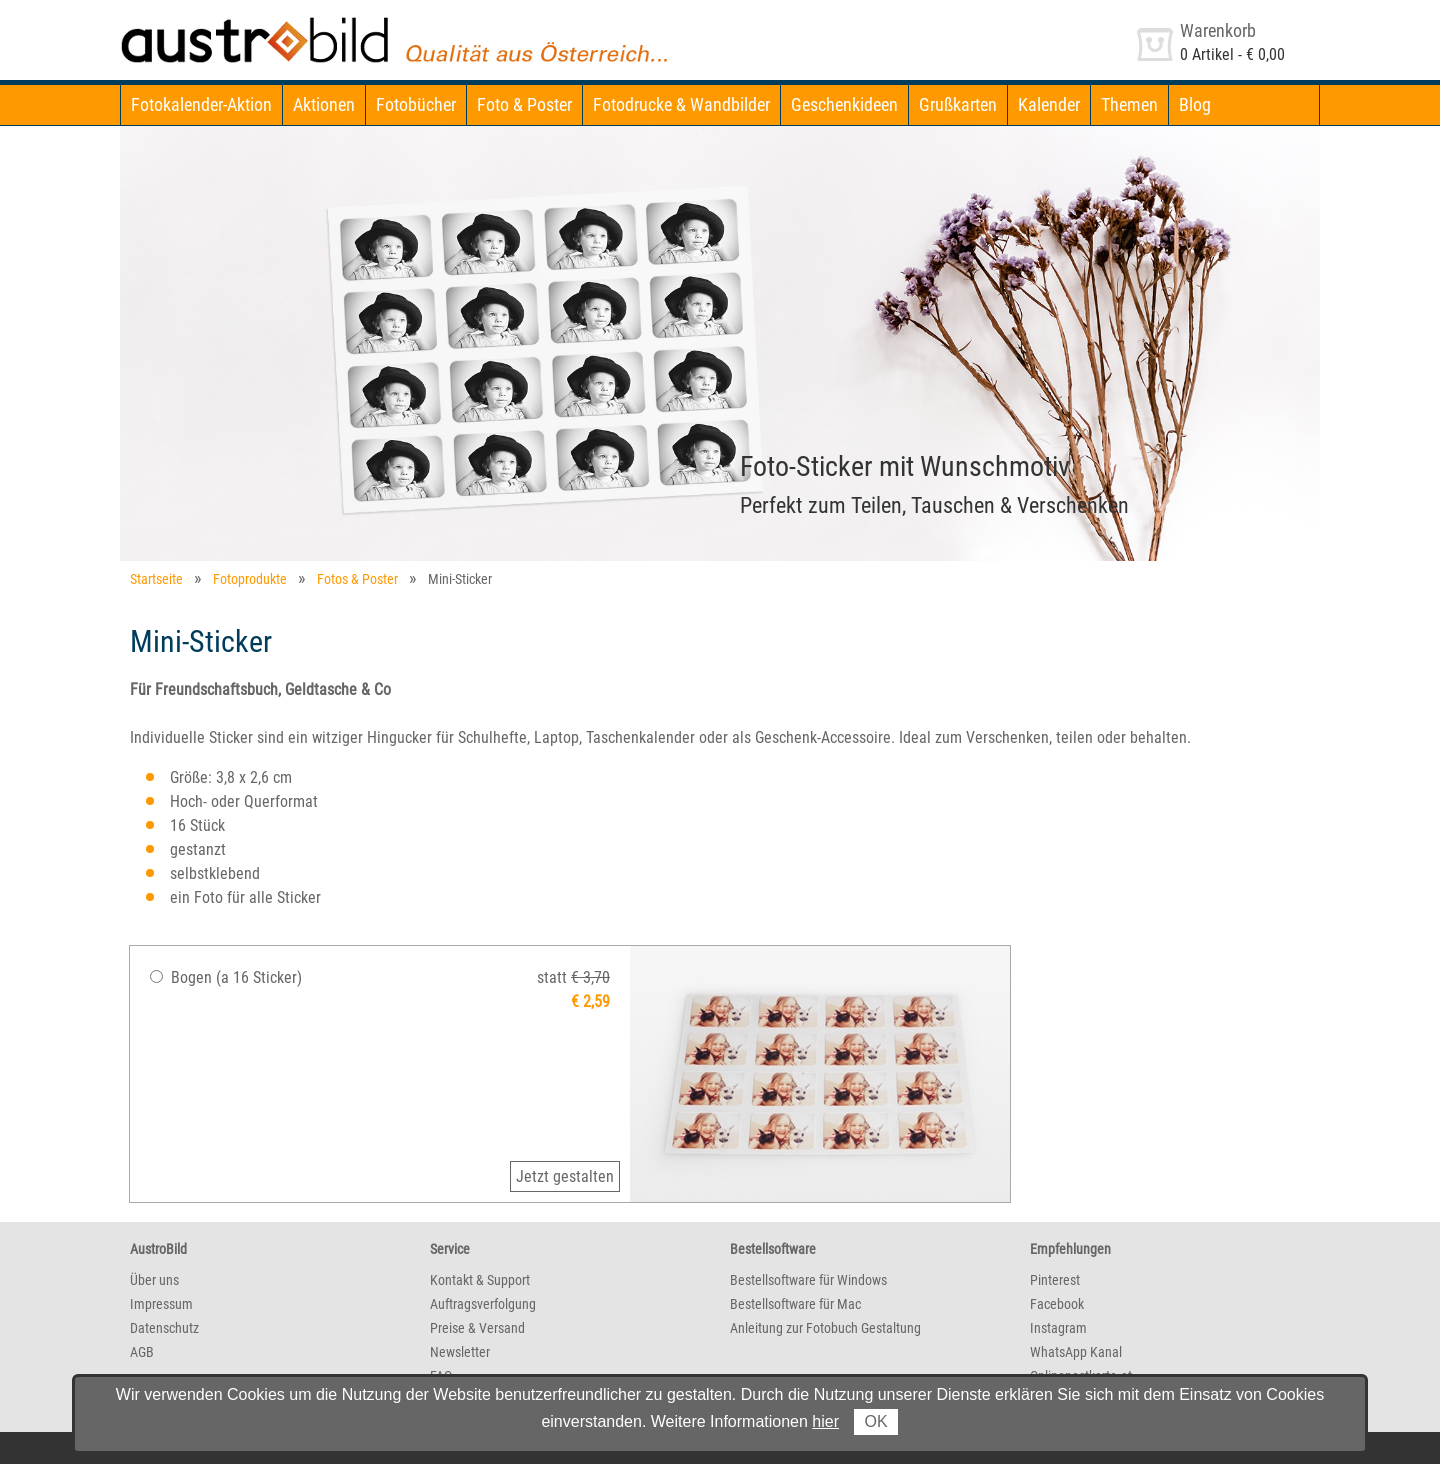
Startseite (156, 579)
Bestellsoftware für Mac (795, 1304)
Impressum (161, 1304)
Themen (1129, 104)
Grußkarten (958, 104)
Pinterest (1055, 1280)
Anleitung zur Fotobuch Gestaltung (825, 1328)
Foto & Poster (524, 104)
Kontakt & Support (480, 1280)
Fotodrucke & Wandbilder (681, 104)
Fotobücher (416, 104)
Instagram (1058, 1328)
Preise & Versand (477, 1328)
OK (875, 1421)
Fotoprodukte (250, 579)
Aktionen (324, 104)
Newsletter (460, 1352)
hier (825, 1421)
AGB (142, 1352)
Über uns (154, 1280)
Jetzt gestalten (565, 1176)
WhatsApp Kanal (1076, 1352)
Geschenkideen (844, 104)
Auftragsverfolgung (483, 1304)
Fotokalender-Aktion (201, 104)
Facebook (1057, 1304)
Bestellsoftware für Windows (808, 1280)
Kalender (1049, 104)
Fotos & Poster (357, 579)
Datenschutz (164, 1328)
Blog (1195, 104)
